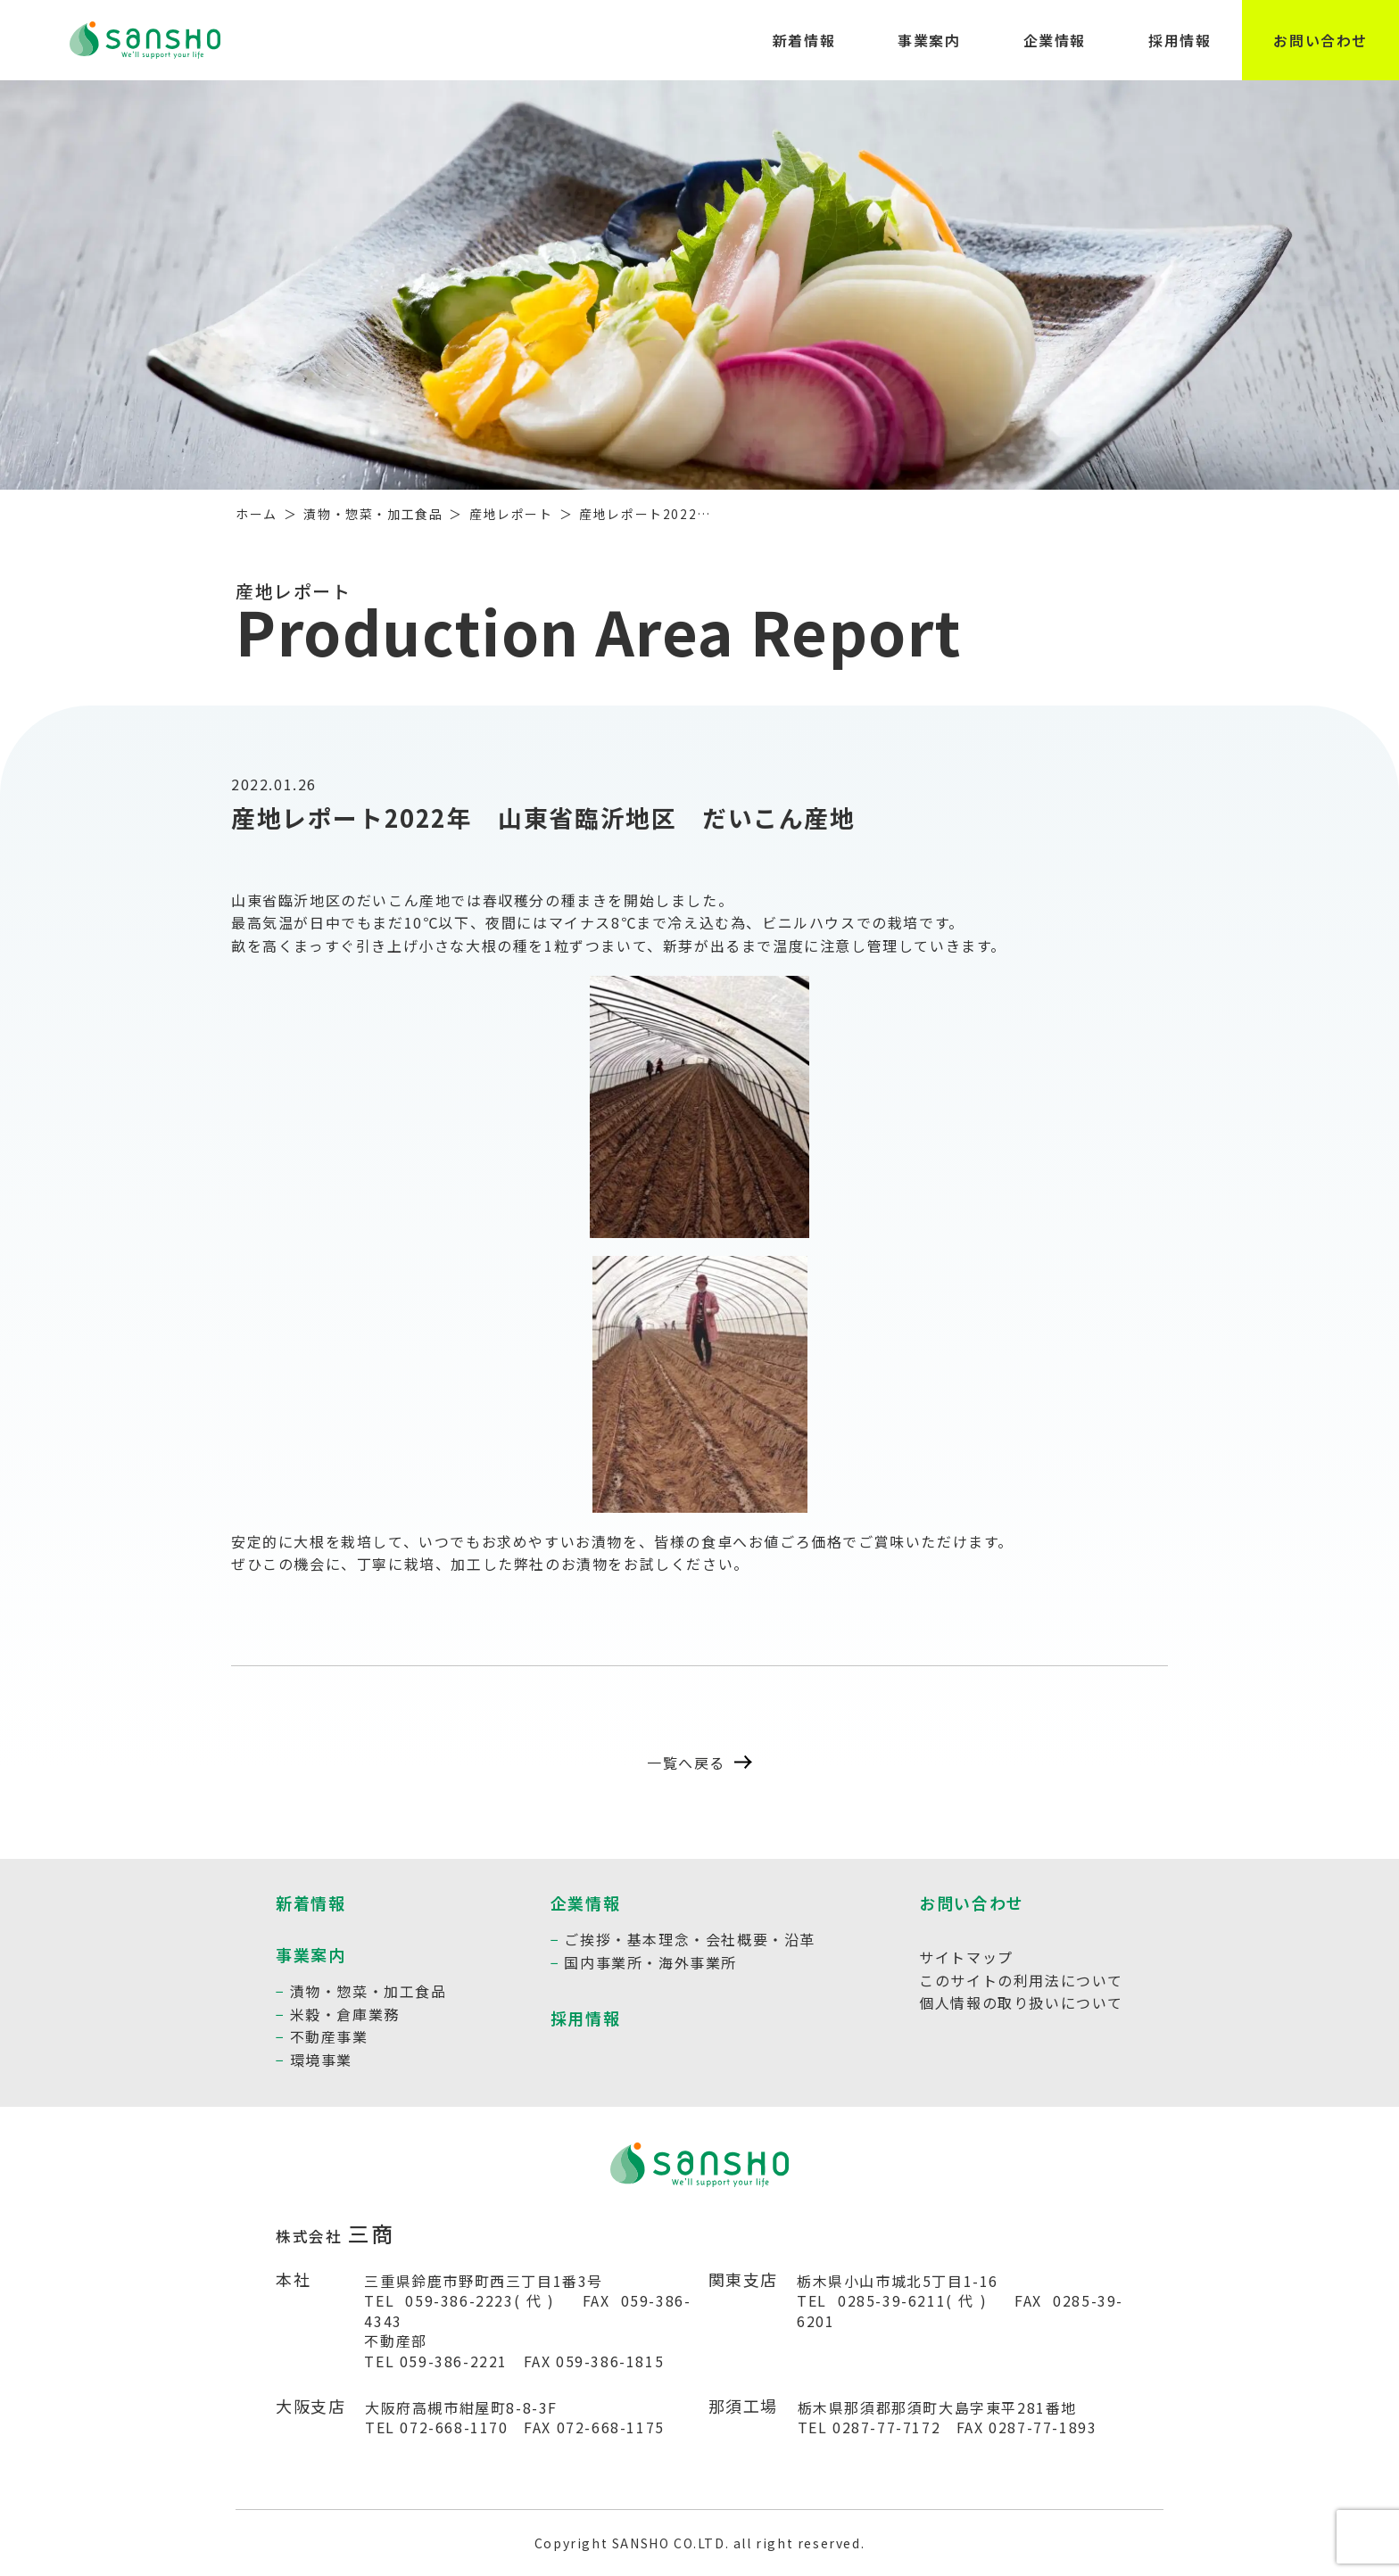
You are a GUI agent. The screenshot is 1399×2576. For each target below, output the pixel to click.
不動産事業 (329, 2036)
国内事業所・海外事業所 (650, 1962)
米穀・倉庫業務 (345, 2014)
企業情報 (1054, 40)
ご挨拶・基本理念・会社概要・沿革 (689, 1939)
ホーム (256, 514)
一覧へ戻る (699, 1762)
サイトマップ (966, 1957)
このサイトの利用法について (1021, 1980)
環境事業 (321, 2059)
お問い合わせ (1320, 40)
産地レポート (511, 514)
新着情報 (804, 40)
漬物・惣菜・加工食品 (373, 514)
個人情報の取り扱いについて (1021, 2002)
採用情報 (1179, 40)
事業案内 (929, 40)
